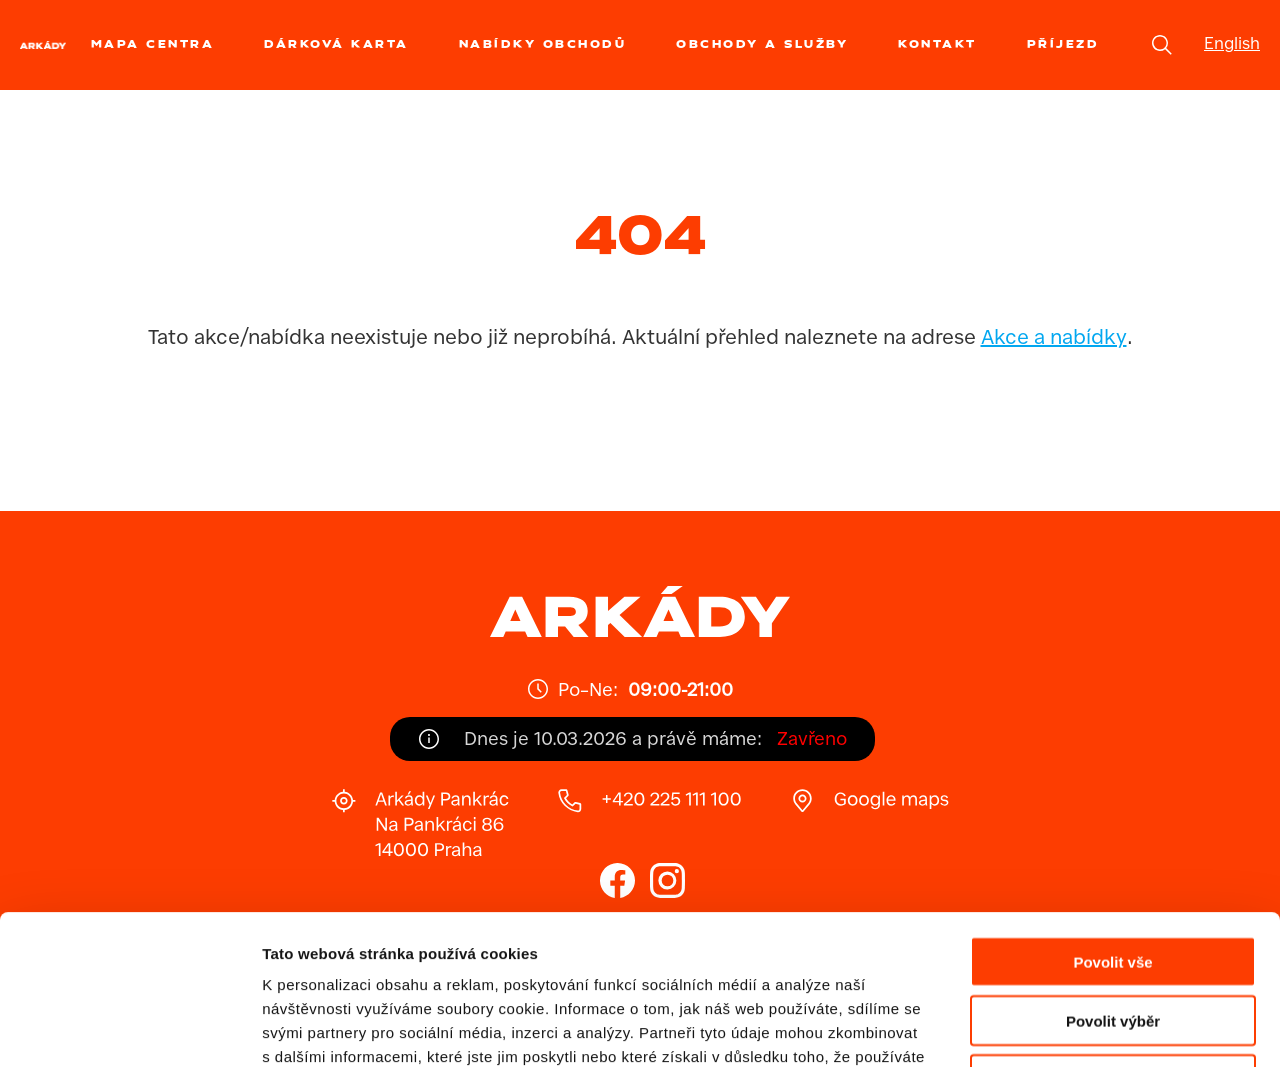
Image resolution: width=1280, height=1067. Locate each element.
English (1232, 45)
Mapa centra (153, 44)
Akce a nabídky (1054, 339)
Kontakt (937, 44)
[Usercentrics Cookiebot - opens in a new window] (129, 1028)
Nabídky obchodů (543, 44)
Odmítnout (1113, 939)
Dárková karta (336, 44)
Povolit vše (1112, 821)
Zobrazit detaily (1057, 1027)
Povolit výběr (1113, 880)
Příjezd (1063, 44)
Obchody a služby (762, 44)
